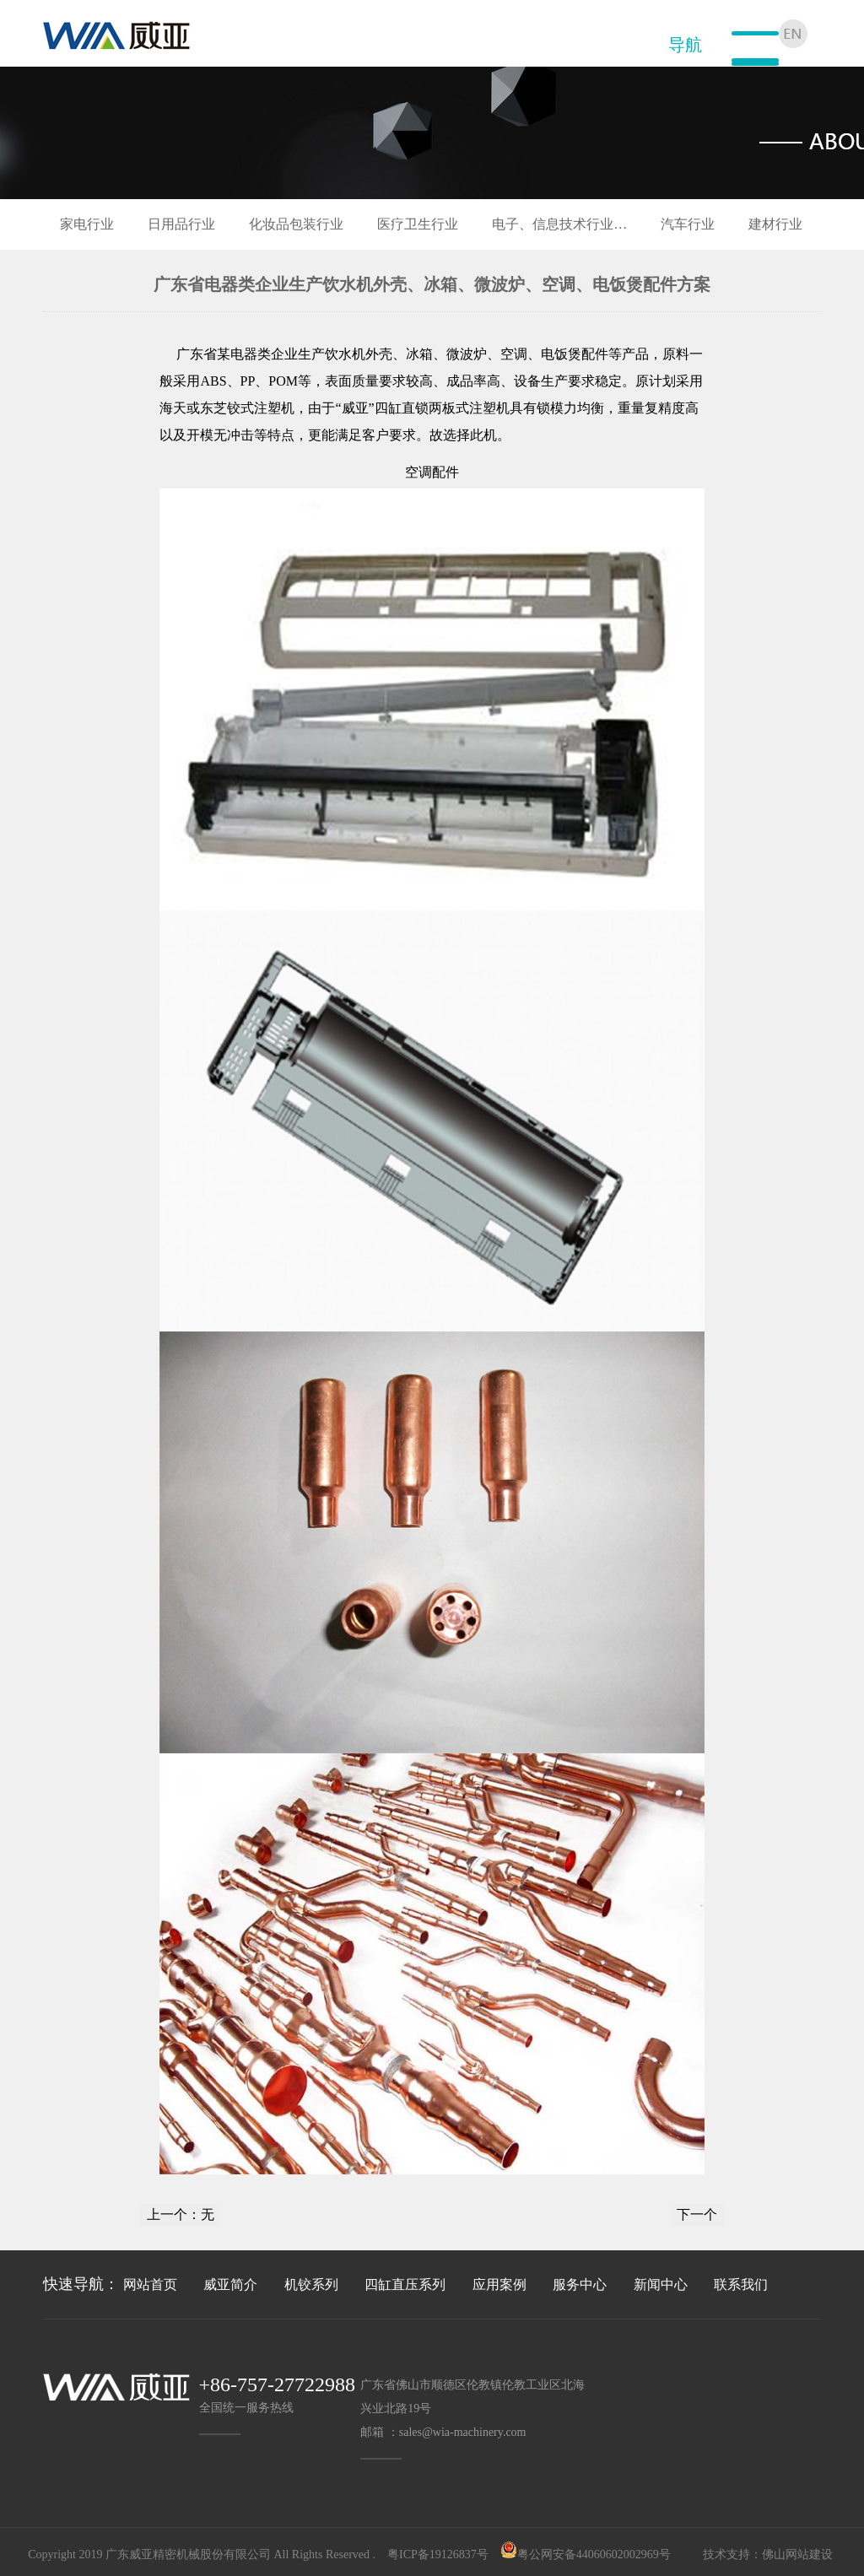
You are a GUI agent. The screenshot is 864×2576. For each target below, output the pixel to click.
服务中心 (580, 2284)
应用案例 (499, 2284)
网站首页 (150, 2284)
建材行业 (775, 224)
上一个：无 (180, 2214)
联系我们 (741, 2284)
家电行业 (87, 224)
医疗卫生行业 (417, 224)
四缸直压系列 (405, 2284)
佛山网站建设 (797, 2554)
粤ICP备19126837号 (438, 2554)
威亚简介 (230, 2284)
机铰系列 (311, 2284)
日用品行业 (181, 224)
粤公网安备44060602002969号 (594, 2554)
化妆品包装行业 (296, 224)
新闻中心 (661, 2284)
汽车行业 (688, 224)
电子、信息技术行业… (559, 224)
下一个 (697, 2214)
